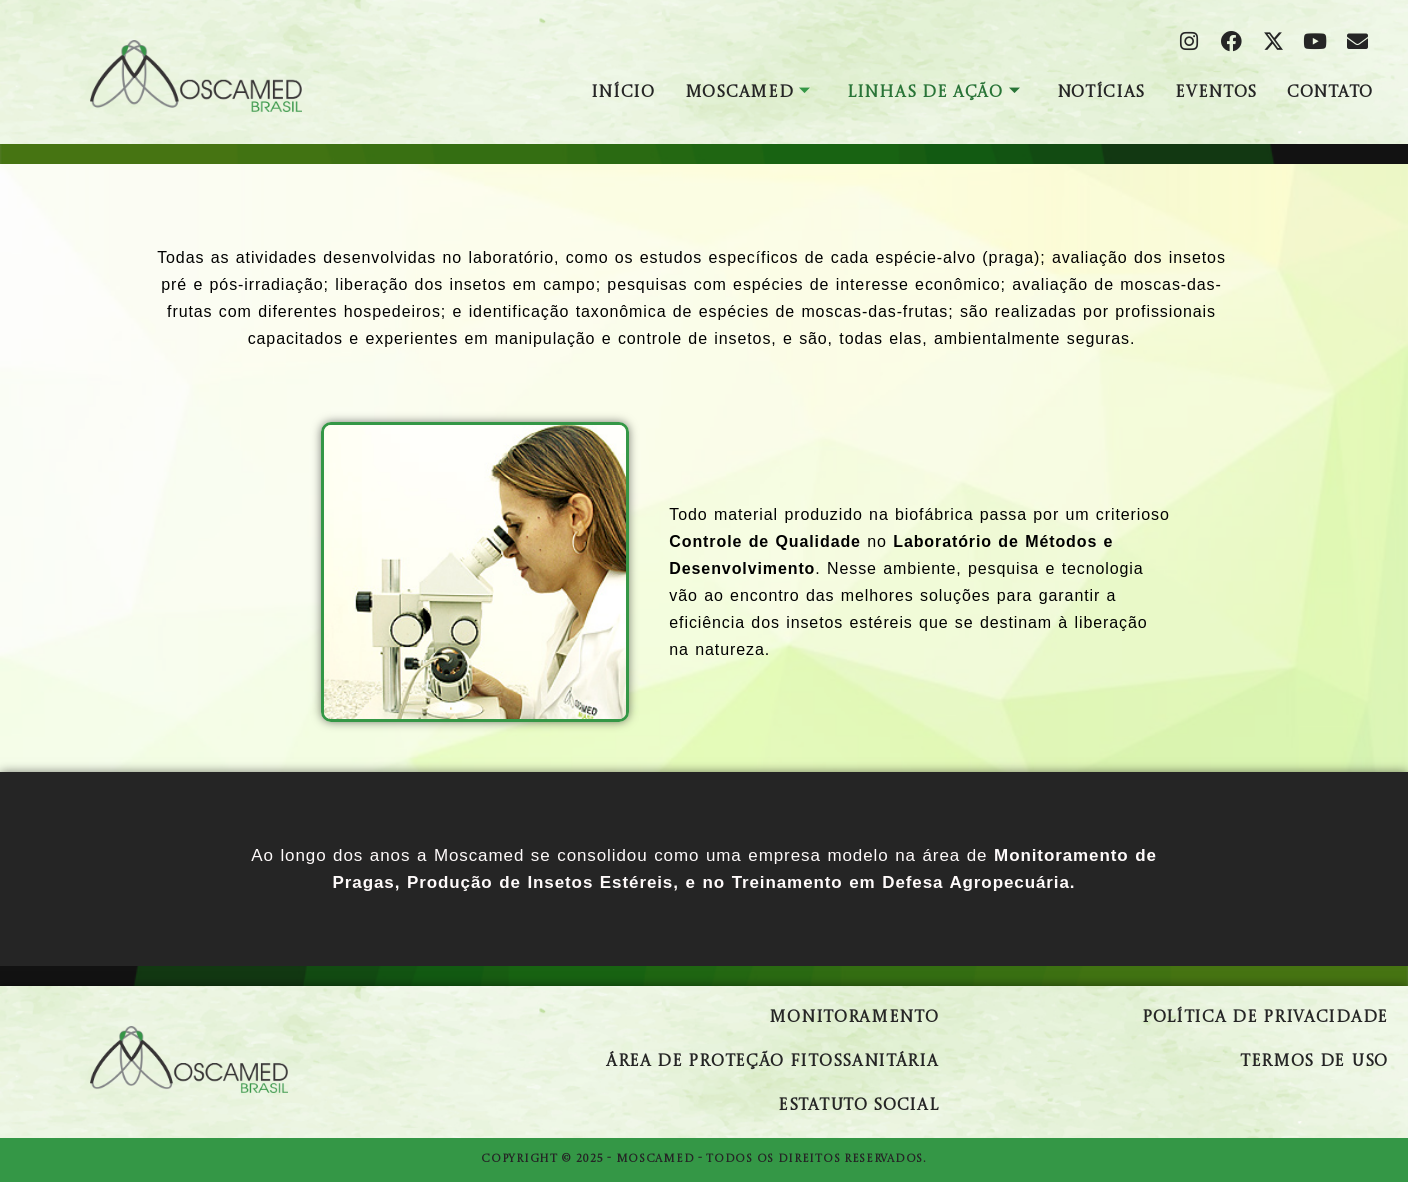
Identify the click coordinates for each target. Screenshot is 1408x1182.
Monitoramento (853, 1018)
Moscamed (748, 93)
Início (623, 93)
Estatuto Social (858, 1106)
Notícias (1101, 93)
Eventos (1216, 93)
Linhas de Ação (934, 93)
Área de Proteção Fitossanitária (772, 1062)
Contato (1330, 93)
